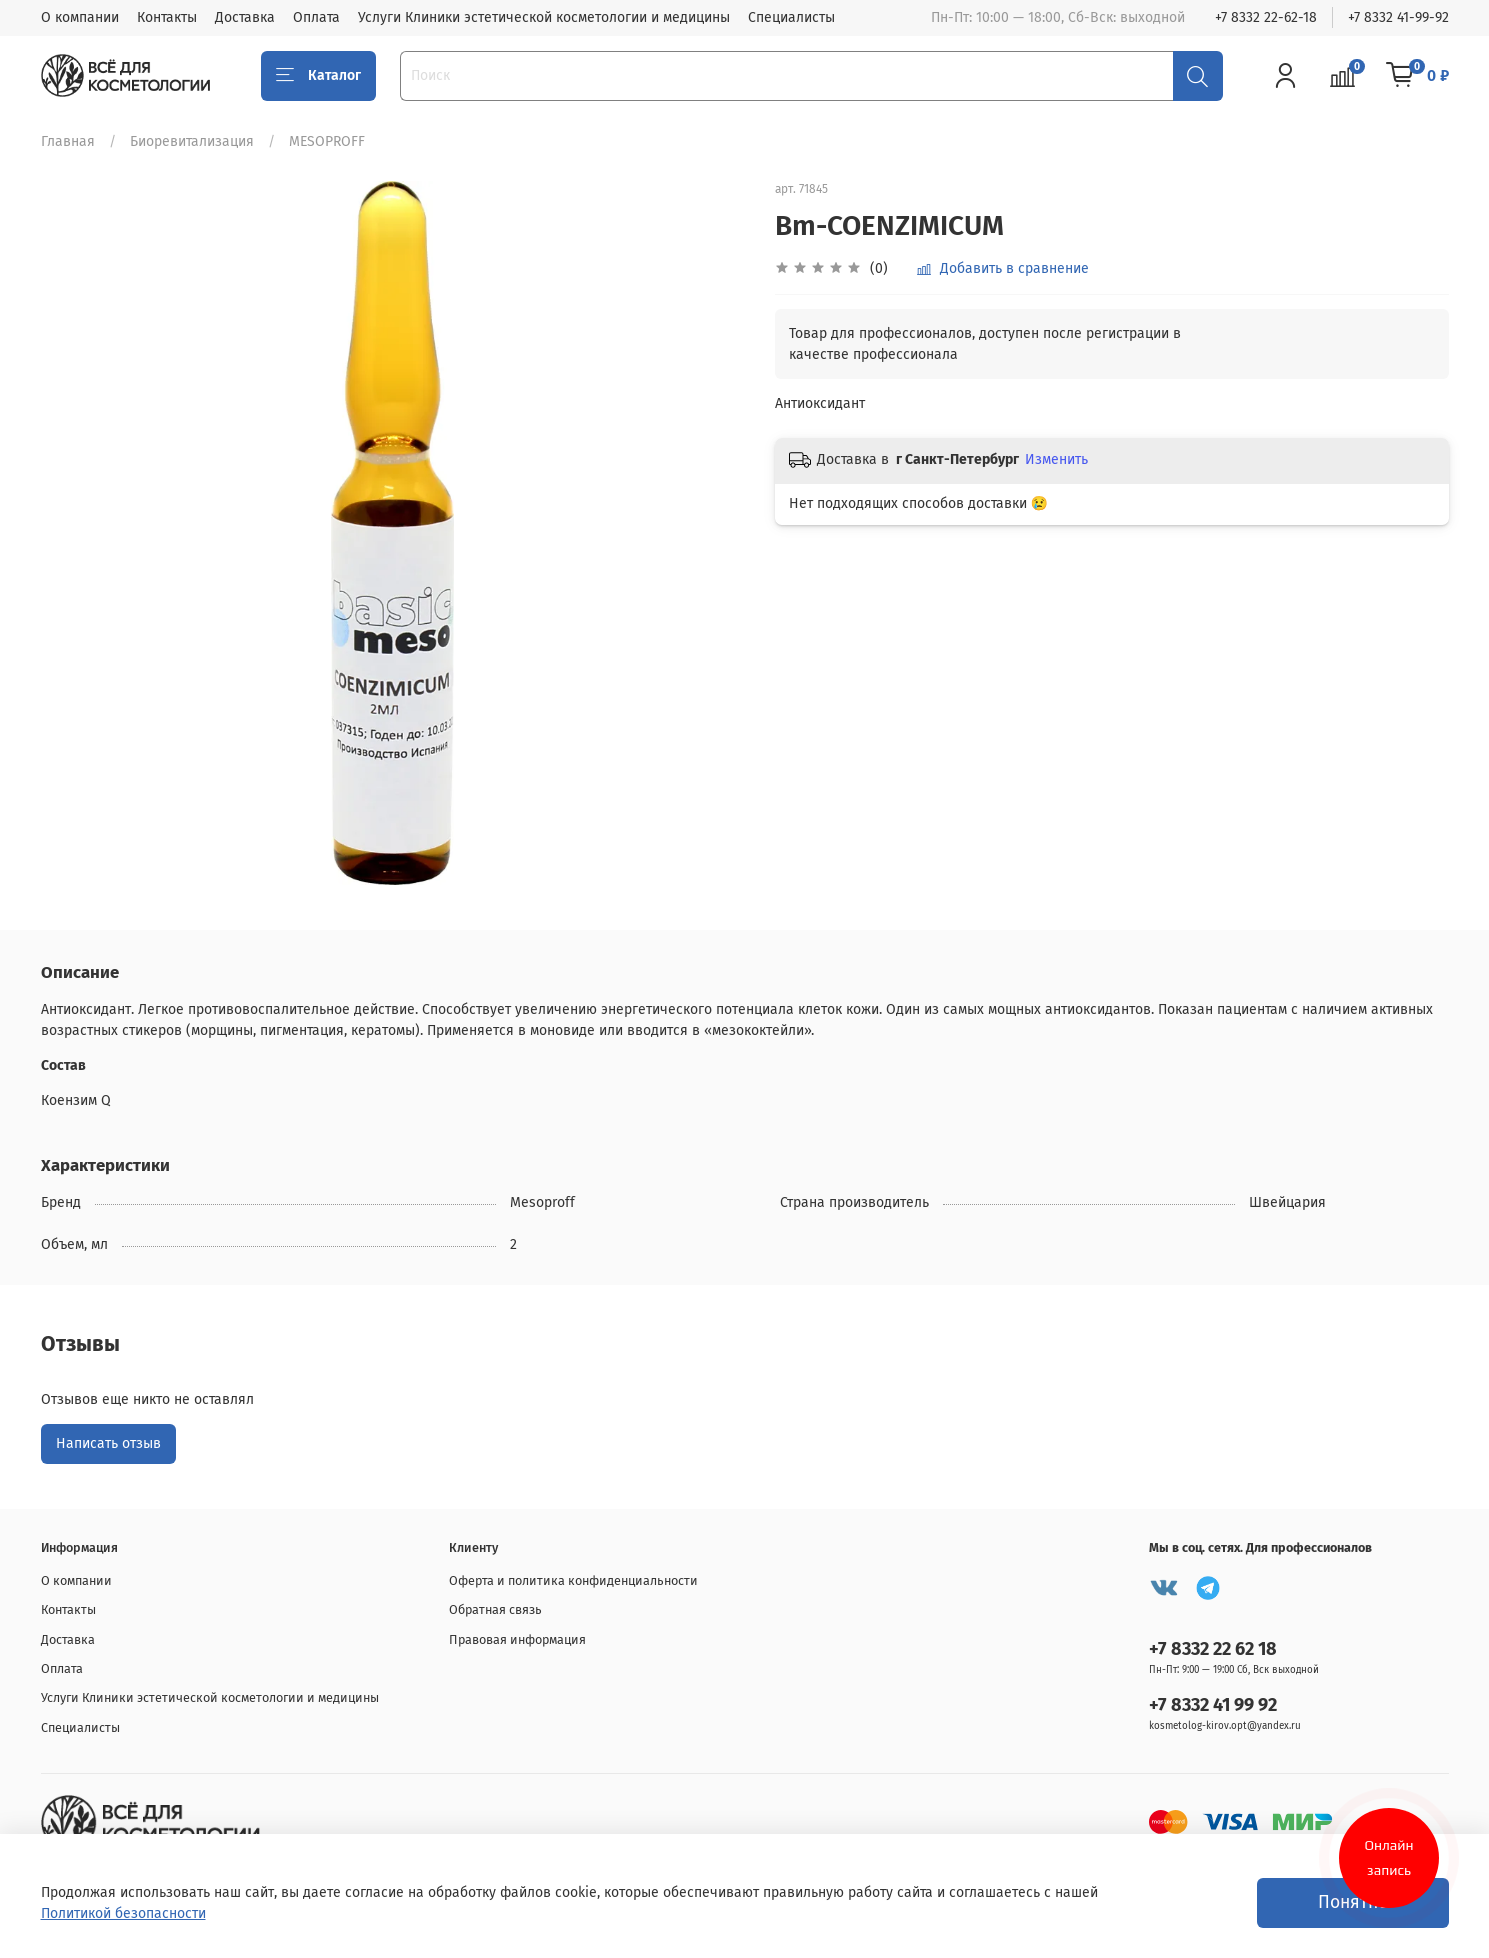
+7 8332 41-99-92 (1398, 17)
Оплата (316, 17)
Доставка (245, 17)
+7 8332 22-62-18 (1266, 17)
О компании (80, 17)
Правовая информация (517, 1639)
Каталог (319, 76)
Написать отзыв (108, 1443)
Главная (68, 141)
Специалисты (791, 17)
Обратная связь (495, 1609)
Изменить (1056, 459)
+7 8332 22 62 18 (1213, 1649)
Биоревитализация (192, 141)
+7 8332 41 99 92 (1213, 1705)
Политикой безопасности (123, 1913)
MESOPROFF (327, 141)
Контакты (167, 17)
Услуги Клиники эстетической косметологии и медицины (544, 17)
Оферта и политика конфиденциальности (573, 1580)
